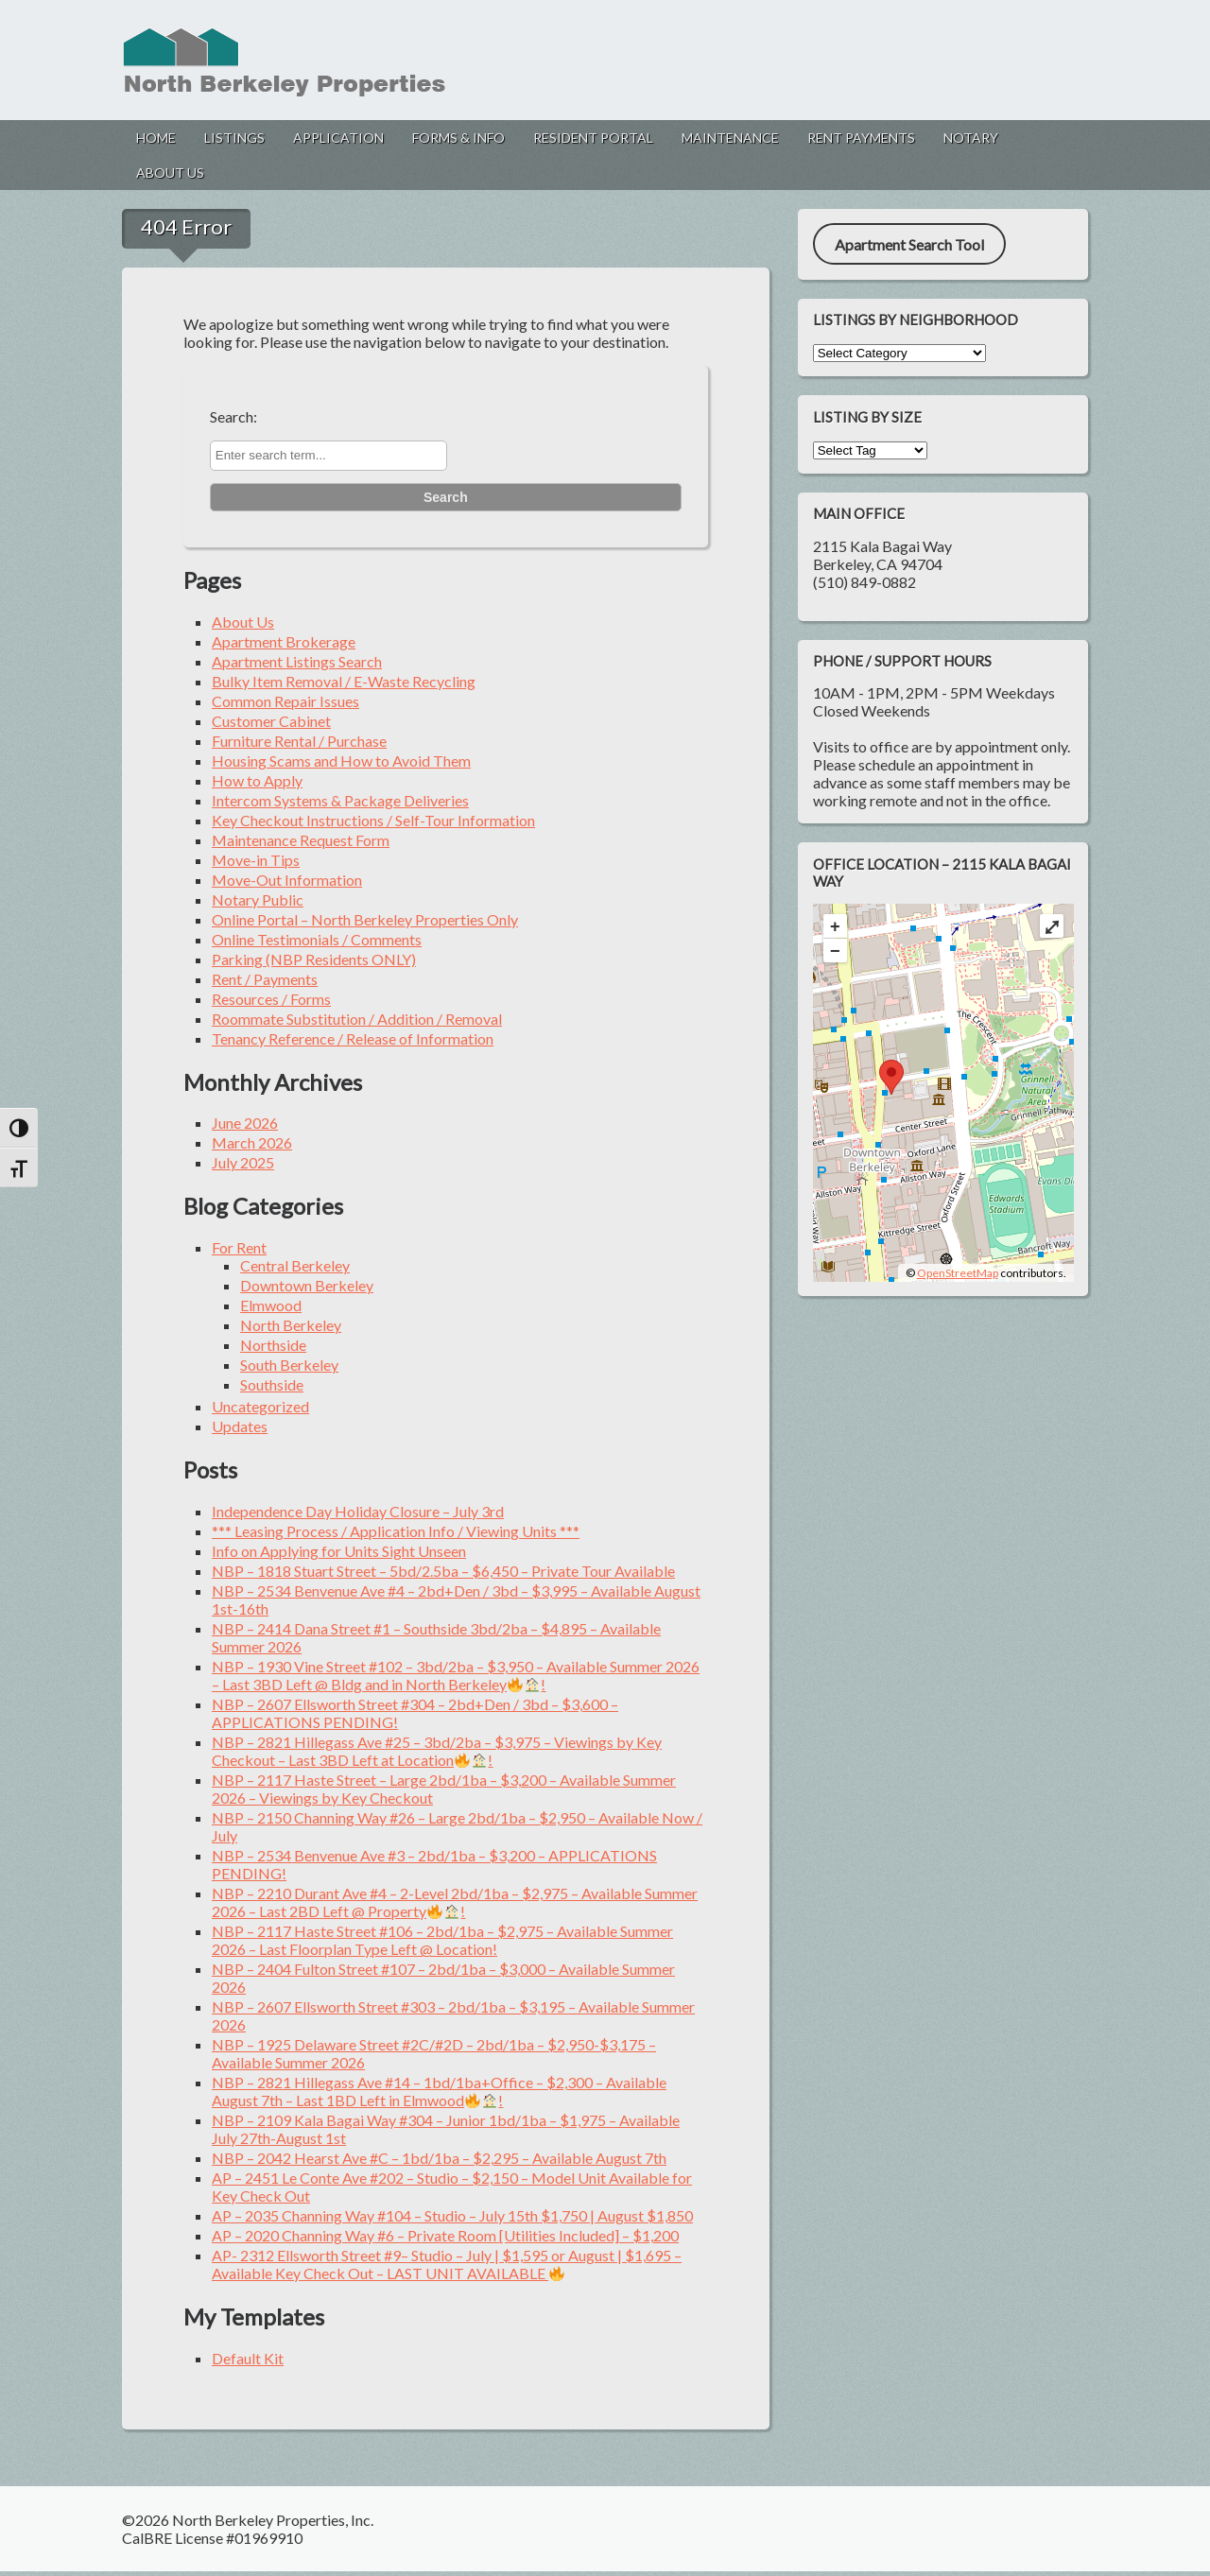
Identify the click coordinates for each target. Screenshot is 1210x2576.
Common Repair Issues (285, 701)
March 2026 (252, 1142)
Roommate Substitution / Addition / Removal (357, 1019)
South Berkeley (289, 1365)
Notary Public (257, 899)
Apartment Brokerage (283, 641)
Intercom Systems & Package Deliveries (340, 800)
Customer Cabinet (271, 721)
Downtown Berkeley (306, 1285)
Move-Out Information (287, 880)
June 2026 (245, 1123)
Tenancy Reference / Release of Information (352, 1038)
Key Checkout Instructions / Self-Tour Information (373, 820)
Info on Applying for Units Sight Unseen (339, 1551)
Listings (234, 138)
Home (156, 138)
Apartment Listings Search (297, 661)
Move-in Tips (256, 860)
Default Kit (248, 2358)
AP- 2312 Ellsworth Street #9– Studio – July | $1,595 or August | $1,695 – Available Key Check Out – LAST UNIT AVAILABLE (447, 2264)
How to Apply (257, 780)
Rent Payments (861, 138)
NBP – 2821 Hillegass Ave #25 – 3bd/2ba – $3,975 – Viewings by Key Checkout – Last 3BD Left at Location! (437, 1751)
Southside (271, 1384)
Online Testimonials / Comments (317, 939)
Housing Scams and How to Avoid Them (341, 760)
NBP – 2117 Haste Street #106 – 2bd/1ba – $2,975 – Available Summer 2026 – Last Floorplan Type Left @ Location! (442, 1940)
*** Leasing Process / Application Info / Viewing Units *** (395, 1531)
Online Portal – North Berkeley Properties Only (365, 919)
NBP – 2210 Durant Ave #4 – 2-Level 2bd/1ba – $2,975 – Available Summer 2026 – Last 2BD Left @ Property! (455, 1902)
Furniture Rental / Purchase (299, 741)
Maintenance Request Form (300, 840)
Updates (240, 1426)
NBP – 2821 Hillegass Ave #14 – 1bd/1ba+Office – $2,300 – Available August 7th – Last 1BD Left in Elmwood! (439, 2091)
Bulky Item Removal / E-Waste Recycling (343, 681)
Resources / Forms (271, 999)
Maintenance (730, 138)
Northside (273, 1345)
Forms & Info (458, 138)
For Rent (239, 1247)
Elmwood (271, 1305)
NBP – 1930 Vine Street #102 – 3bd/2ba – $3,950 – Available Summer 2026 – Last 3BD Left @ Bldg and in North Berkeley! (456, 1675)
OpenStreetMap (957, 1273)
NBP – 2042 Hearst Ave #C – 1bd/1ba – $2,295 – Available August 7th (439, 2158)
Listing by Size (867, 416)
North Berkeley (290, 1325)
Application (338, 138)
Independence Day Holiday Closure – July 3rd (358, 1511)
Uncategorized (260, 1406)
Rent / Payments (265, 979)
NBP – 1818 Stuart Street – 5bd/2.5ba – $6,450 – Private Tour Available (443, 1571)
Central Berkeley (295, 1265)
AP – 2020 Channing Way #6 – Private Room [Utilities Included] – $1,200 (445, 2235)
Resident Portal (593, 138)
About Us (170, 172)
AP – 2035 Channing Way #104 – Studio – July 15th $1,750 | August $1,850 (452, 2215)
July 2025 (243, 1162)
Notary (970, 138)
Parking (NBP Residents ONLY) (314, 959)
